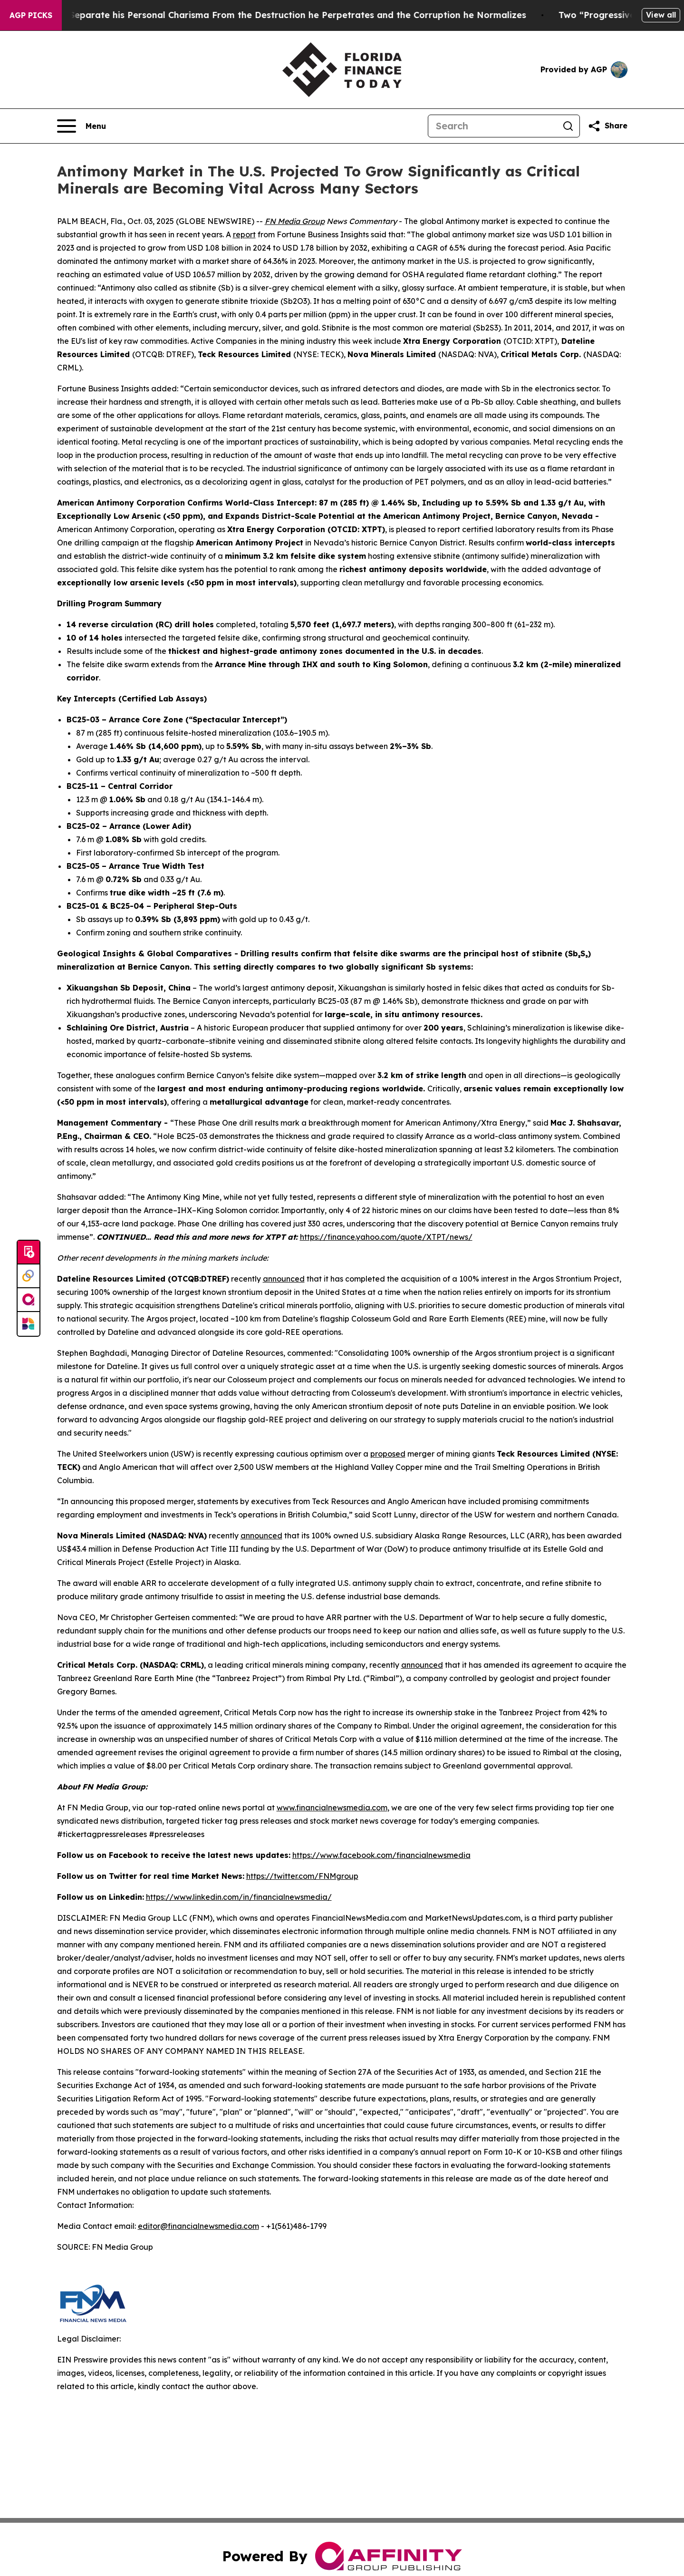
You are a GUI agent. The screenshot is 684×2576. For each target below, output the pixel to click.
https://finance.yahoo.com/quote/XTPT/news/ (386, 1237)
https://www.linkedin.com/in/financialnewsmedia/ (239, 1897)
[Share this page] (607, 126)
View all (661, 14)
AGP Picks (31, 15)
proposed (387, 1453)
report (244, 234)
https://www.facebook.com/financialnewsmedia (381, 1855)
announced (284, 1278)
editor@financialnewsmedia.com (198, 2226)
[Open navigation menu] (81, 126)
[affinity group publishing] (28, 1300)
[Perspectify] (28, 1276)
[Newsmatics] (28, 1324)
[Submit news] (28, 1252)
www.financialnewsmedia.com (332, 1807)
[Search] (492, 126)
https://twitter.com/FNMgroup (302, 1876)
